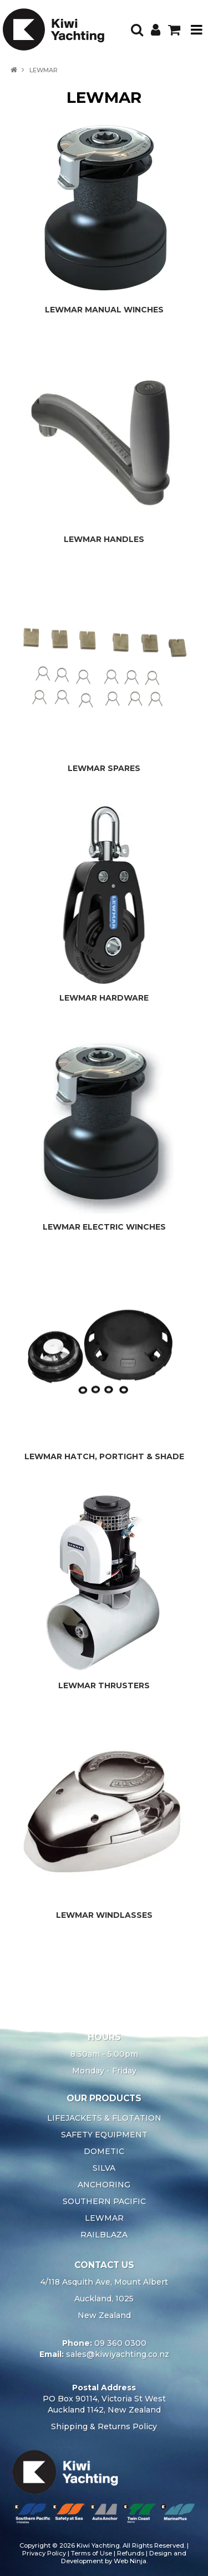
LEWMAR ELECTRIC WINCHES (104, 1227)
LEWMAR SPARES (104, 768)
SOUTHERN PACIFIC (104, 2201)
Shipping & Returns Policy (104, 2426)
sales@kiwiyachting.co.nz (117, 2354)
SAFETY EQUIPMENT (104, 2135)
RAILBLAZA (104, 2235)
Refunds (130, 2553)
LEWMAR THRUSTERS (104, 1685)
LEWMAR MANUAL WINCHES (104, 310)
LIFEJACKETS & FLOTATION (104, 2118)
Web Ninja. (131, 2561)
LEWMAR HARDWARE (104, 998)
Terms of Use (91, 2553)
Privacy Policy (44, 2553)
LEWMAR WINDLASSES (104, 1915)
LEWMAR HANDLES (104, 539)
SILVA (104, 2168)
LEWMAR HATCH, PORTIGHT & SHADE (104, 1456)
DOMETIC (104, 2151)
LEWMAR (104, 2218)
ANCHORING (104, 2185)
